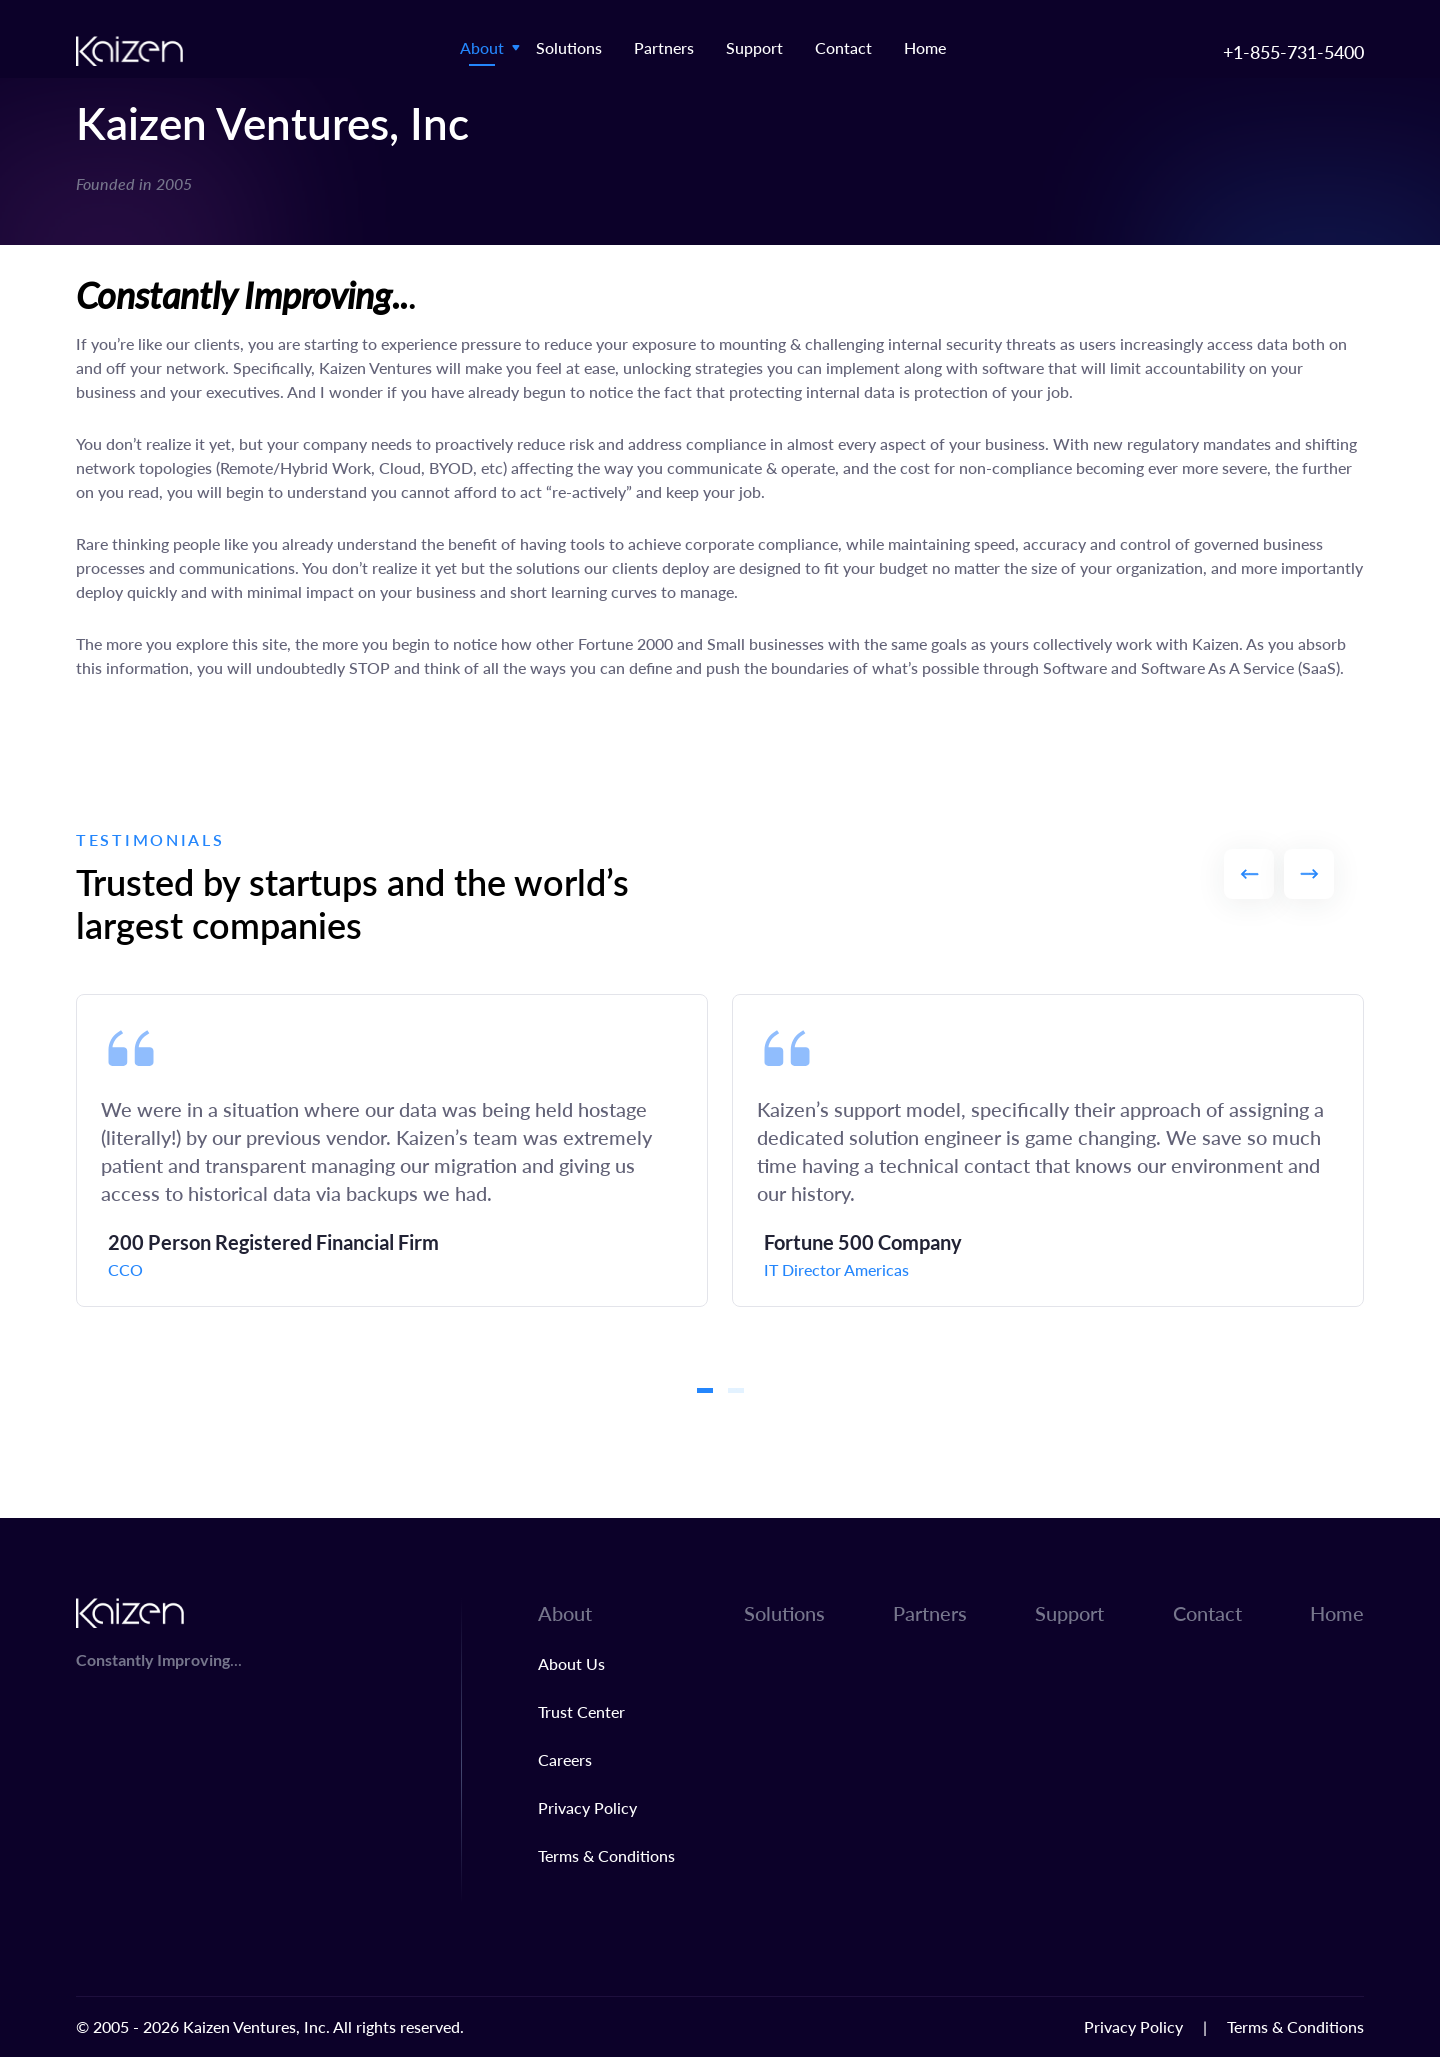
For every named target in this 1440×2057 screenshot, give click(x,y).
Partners (664, 47)
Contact (843, 47)
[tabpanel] (392, 1150)
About (482, 47)
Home (925, 47)
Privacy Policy (587, 1807)
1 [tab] (705, 1390)
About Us (571, 1663)
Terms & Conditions (606, 1855)
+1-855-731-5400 (1293, 51)
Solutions (569, 47)
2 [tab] (736, 1390)
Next (1309, 874)
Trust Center (581, 1711)
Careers (565, 1759)
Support (754, 47)
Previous (1249, 874)
